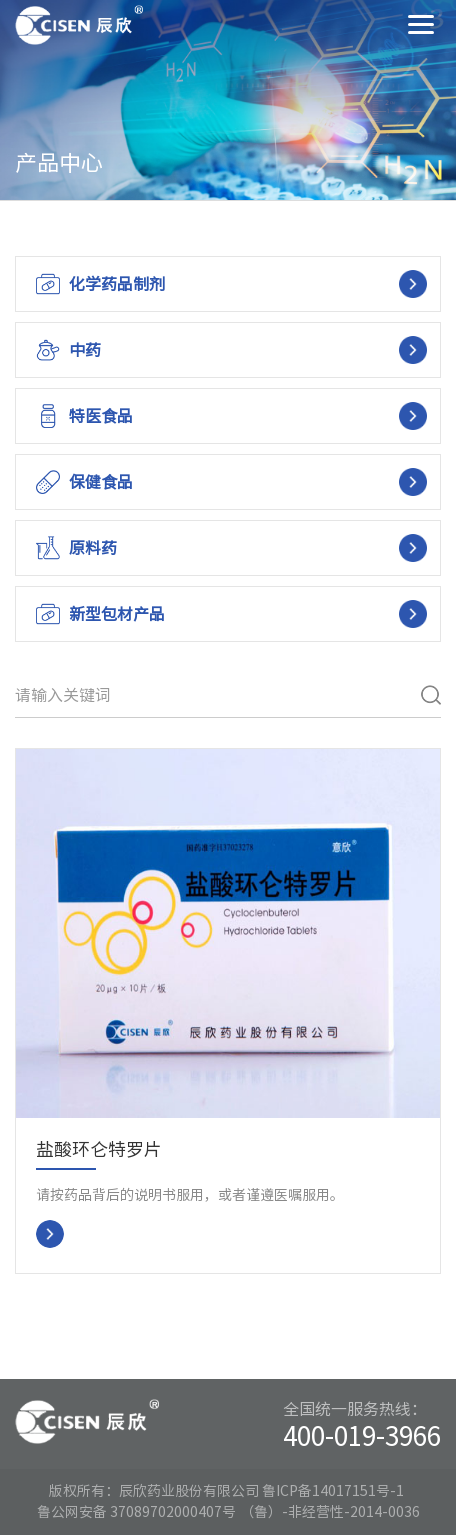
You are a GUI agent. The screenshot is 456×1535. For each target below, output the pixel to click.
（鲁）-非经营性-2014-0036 (330, 1512)
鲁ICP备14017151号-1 (333, 1491)
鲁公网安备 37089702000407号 (137, 1512)
